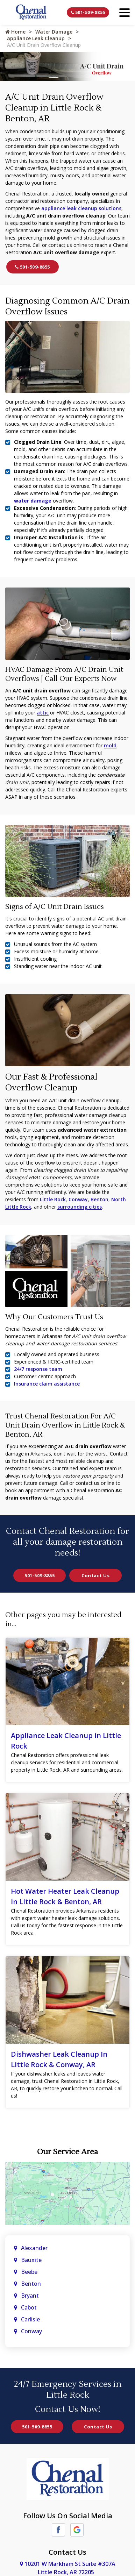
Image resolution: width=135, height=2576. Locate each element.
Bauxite (31, 2260)
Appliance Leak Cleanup (36, 38)
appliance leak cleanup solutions (81, 208)
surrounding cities (79, 1206)
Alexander (34, 2248)
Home (15, 31)
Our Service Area (67, 2152)
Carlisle (31, 2319)
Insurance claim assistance (47, 1383)
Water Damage (53, 31)
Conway (78, 1199)
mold (110, 745)
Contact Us (95, 1575)
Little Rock (53, 1199)
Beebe (29, 2272)
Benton (99, 1199)
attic (43, 712)
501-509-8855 (88, 12)
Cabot (29, 2307)
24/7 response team (38, 1369)
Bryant (30, 2295)
